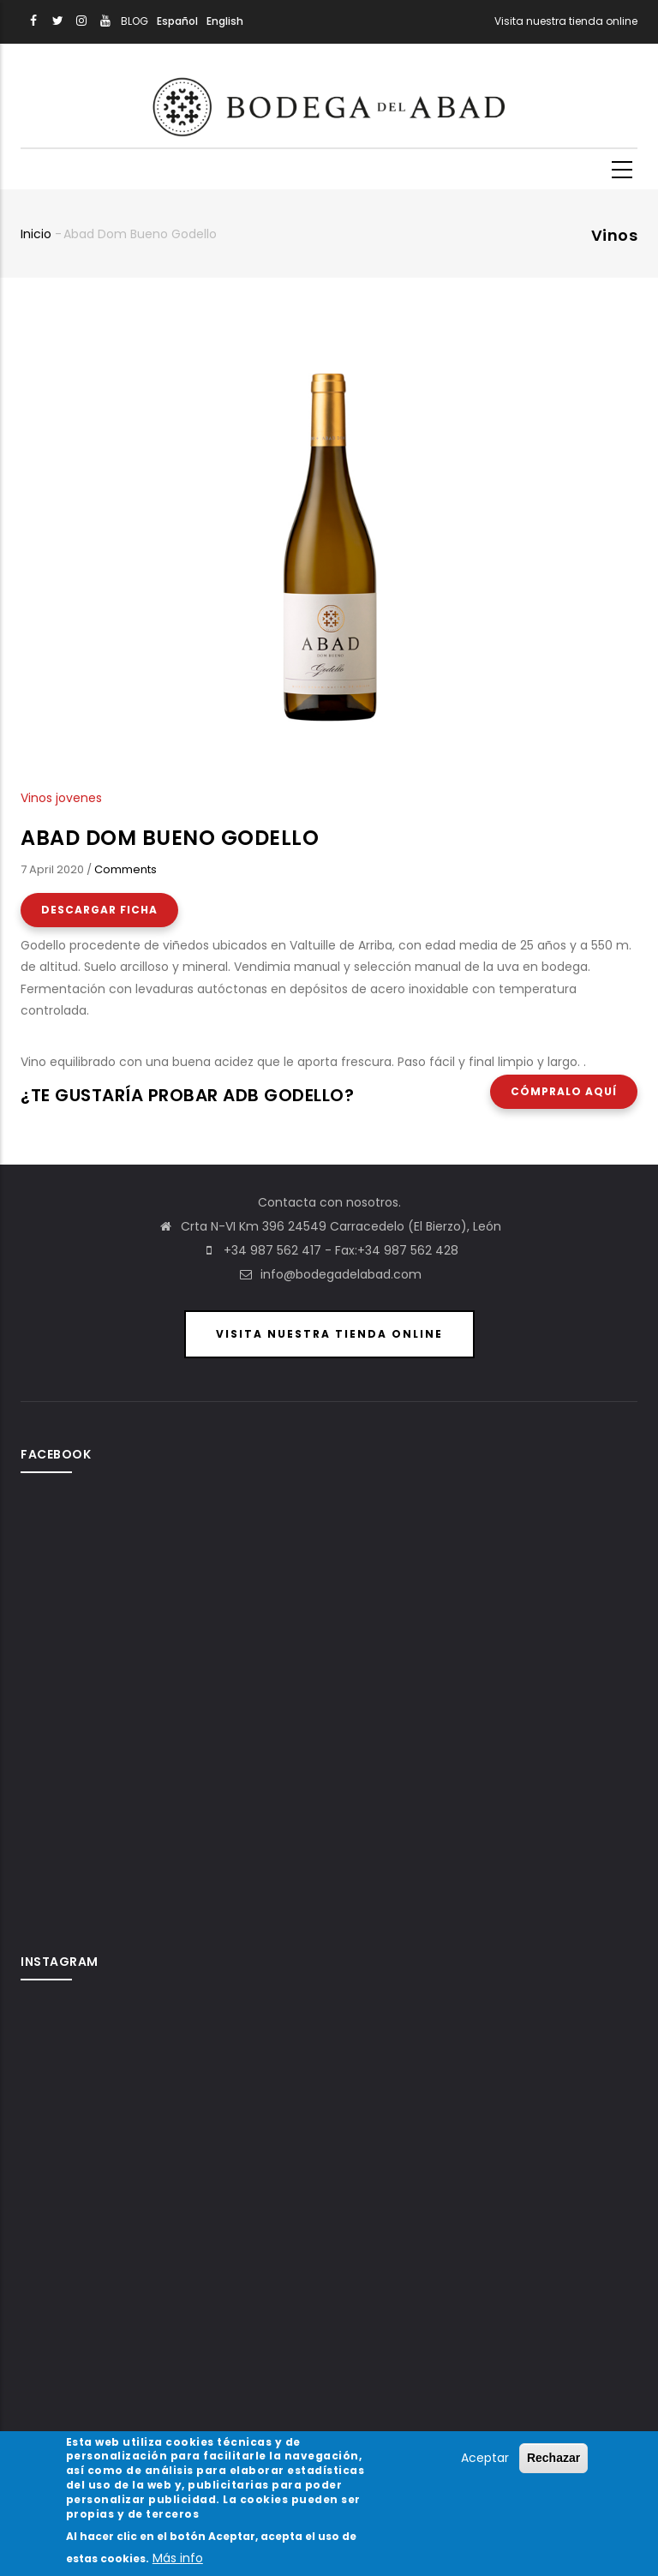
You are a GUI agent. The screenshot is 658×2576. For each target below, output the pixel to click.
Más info (178, 2558)
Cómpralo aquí (564, 1091)
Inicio (36, 234)
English (224, 21)
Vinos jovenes (61, 797)
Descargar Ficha (99, 909)
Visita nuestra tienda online (565, 21)
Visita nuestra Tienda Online (329, 1334)
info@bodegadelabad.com (329, 1274)
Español (177, 21)
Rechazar (553, 2458)
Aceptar (485, 2457)
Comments (125, 869)
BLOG (134, 21)
